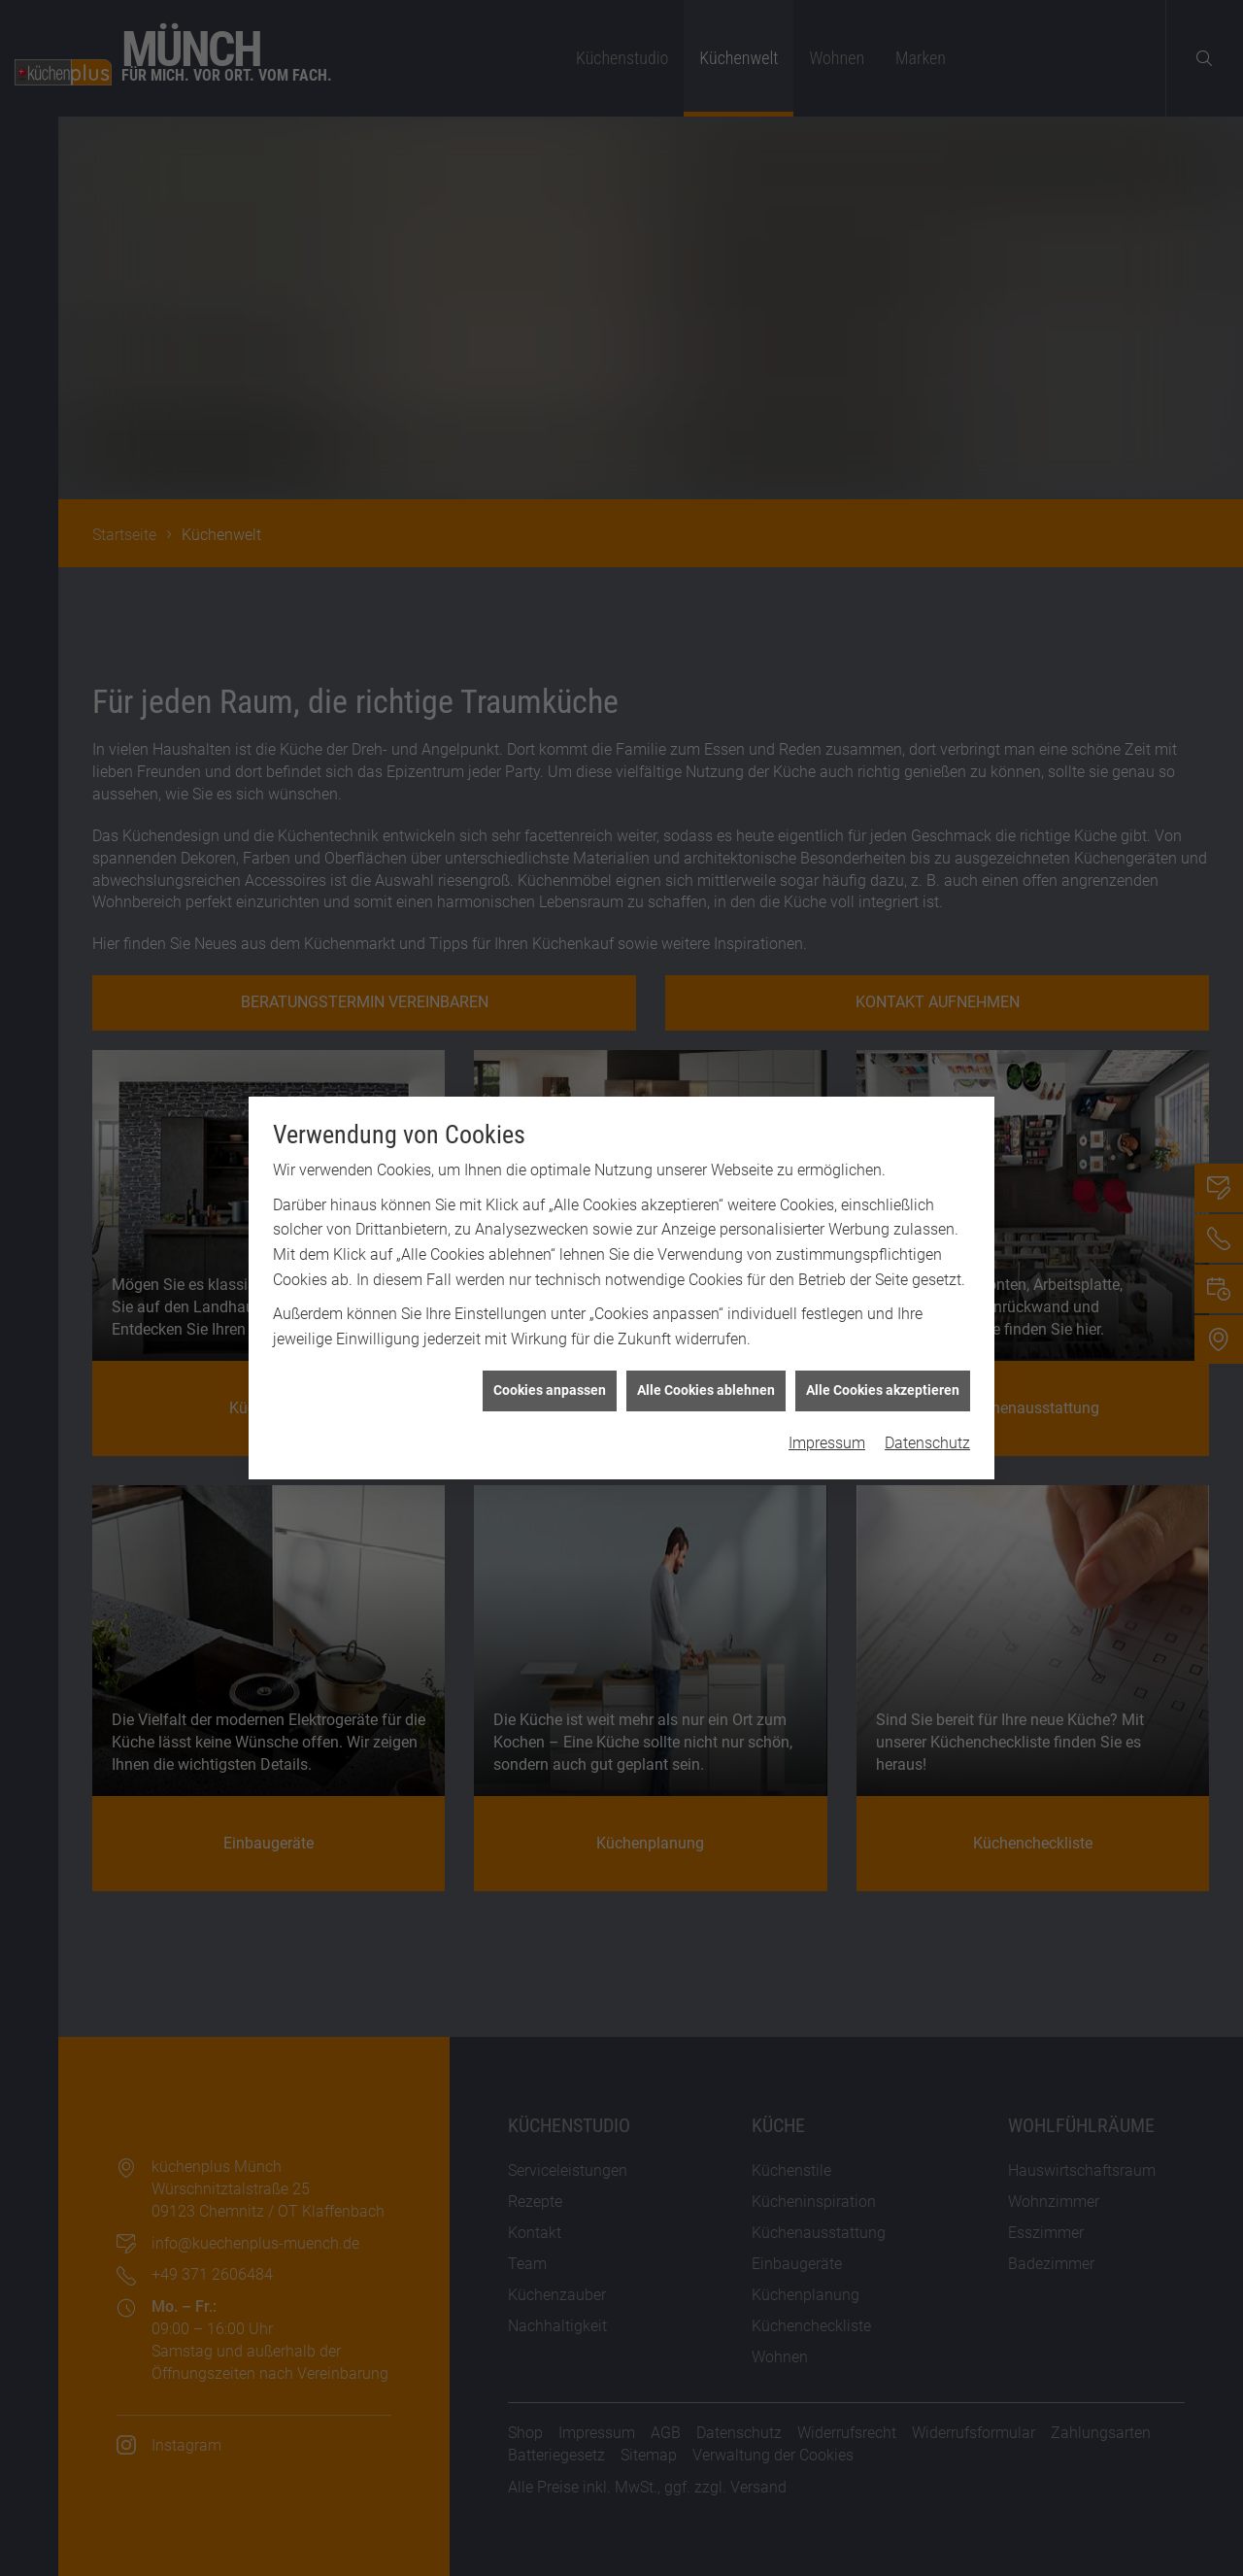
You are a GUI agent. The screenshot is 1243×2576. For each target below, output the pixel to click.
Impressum (827, 1283)
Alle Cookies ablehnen (706, 1230)
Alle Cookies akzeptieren (882, 1230)
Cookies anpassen (549, 1230)
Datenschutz (927, 1283)
